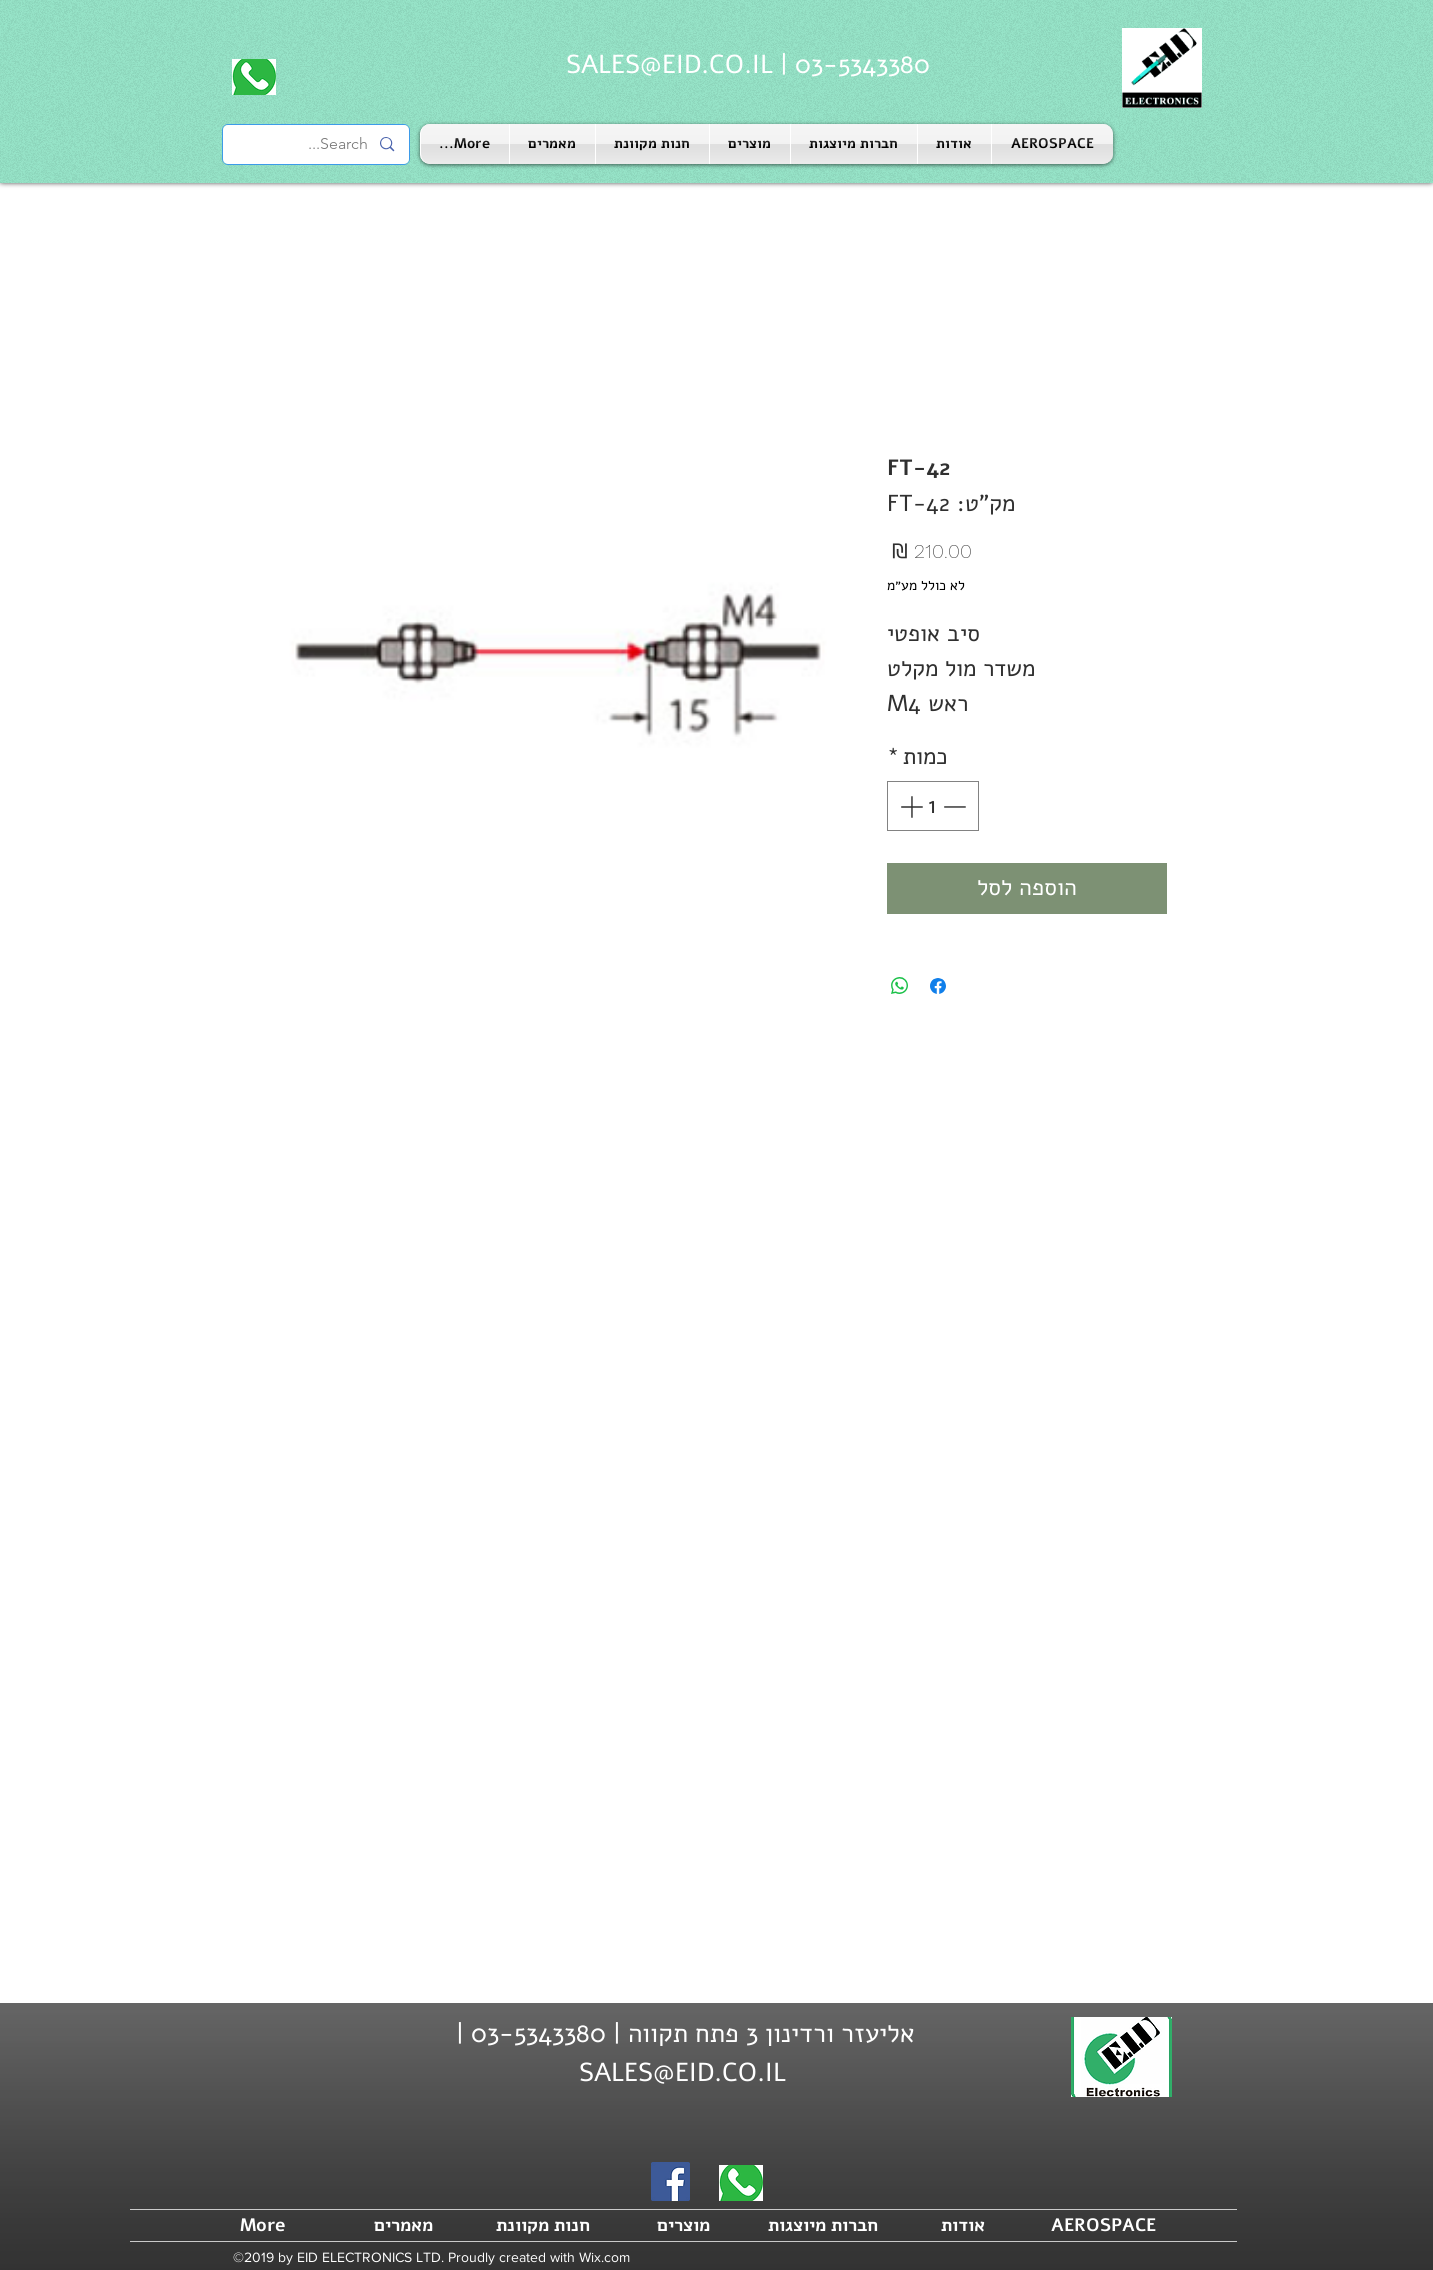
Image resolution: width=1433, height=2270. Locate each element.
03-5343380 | (851, 64)
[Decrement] (956, 806)
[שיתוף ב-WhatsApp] (900, 986)
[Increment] (909, 806)
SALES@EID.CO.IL (669, 64)
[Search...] (317, 144)
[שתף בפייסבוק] (938, 986)
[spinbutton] (932, 806)
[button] (854, 144)
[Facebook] (670, 2181)
